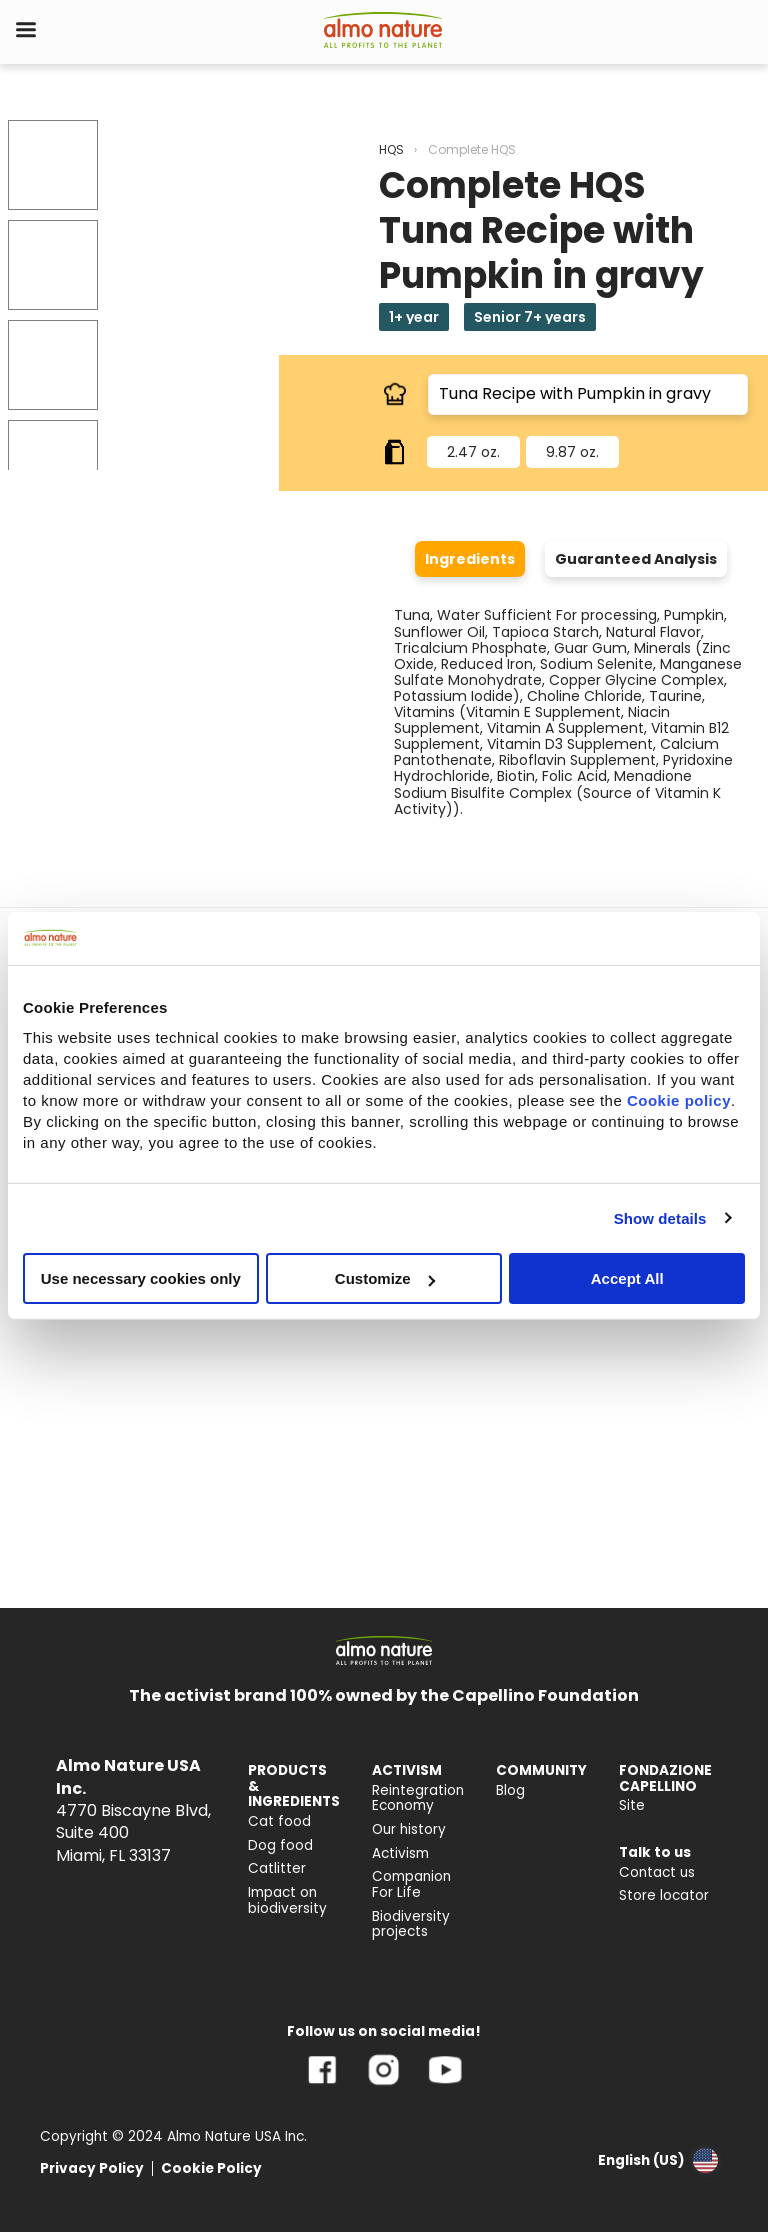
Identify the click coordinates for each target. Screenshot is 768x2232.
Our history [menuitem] (409, 1829)
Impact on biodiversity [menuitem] (287, 1900)
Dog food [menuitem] (280, 1845)
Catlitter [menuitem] (277, 1868)
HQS (391, 149)
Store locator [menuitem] (664, 1895)
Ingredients (470, 559)
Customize (385, 1278)
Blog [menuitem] (510, 1790)
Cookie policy (679, 1100)
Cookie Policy (211, 2168)
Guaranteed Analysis (636, 559)
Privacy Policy (92, 2168)
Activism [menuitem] (400, 1853)
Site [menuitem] (632, 1805)
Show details (660, 1217)
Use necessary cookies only (141, 1278)
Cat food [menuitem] (279, 1821)
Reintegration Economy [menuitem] (418, 1798)
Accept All (627, 1278)
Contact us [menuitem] (657, 1872)
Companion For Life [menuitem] (411, 1884)
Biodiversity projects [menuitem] (411, 1924)
